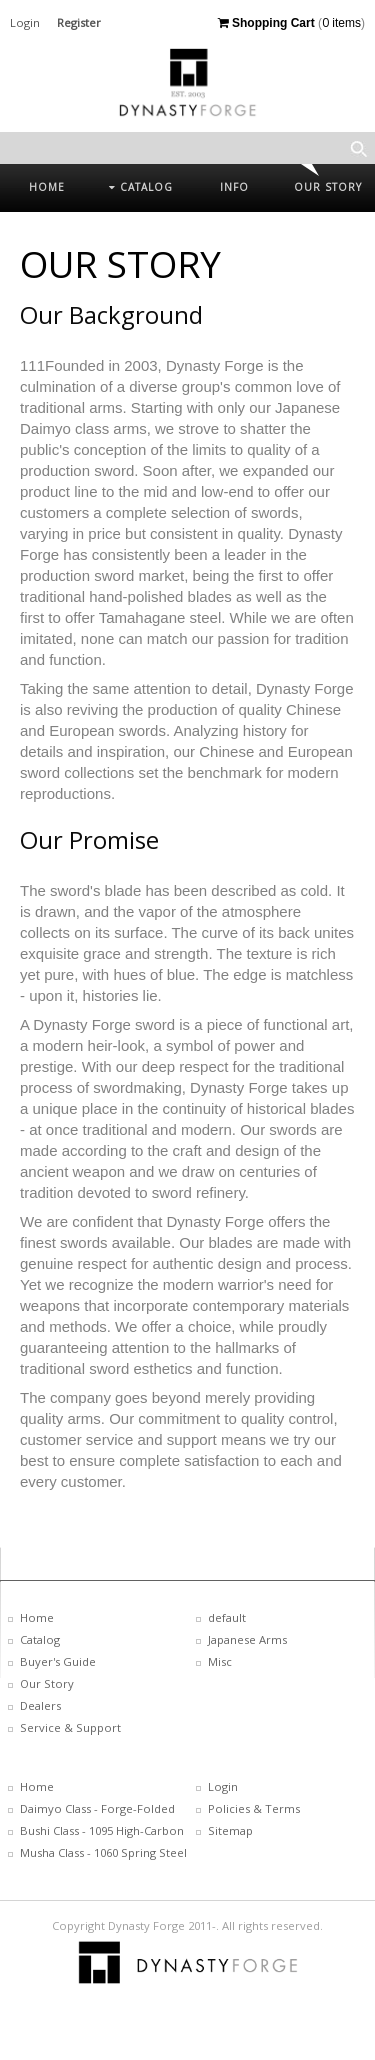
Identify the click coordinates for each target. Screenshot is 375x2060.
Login (25, 22)
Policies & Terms (254, 1808)
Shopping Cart (266, 23)
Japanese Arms (247, 1639)
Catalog (40, 1639)
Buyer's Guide (58, 1661)
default (227, 1617)
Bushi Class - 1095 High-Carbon (102, 1830)
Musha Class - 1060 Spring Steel (103, 1852)
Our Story (47, 1683)
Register (79, 22)
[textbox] (187, 148)
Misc (220, 1661)
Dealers (40, 1705)
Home (37, 1617)
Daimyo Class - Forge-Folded (97, 1808)
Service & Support (70, 1727)
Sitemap (230, 1830)
